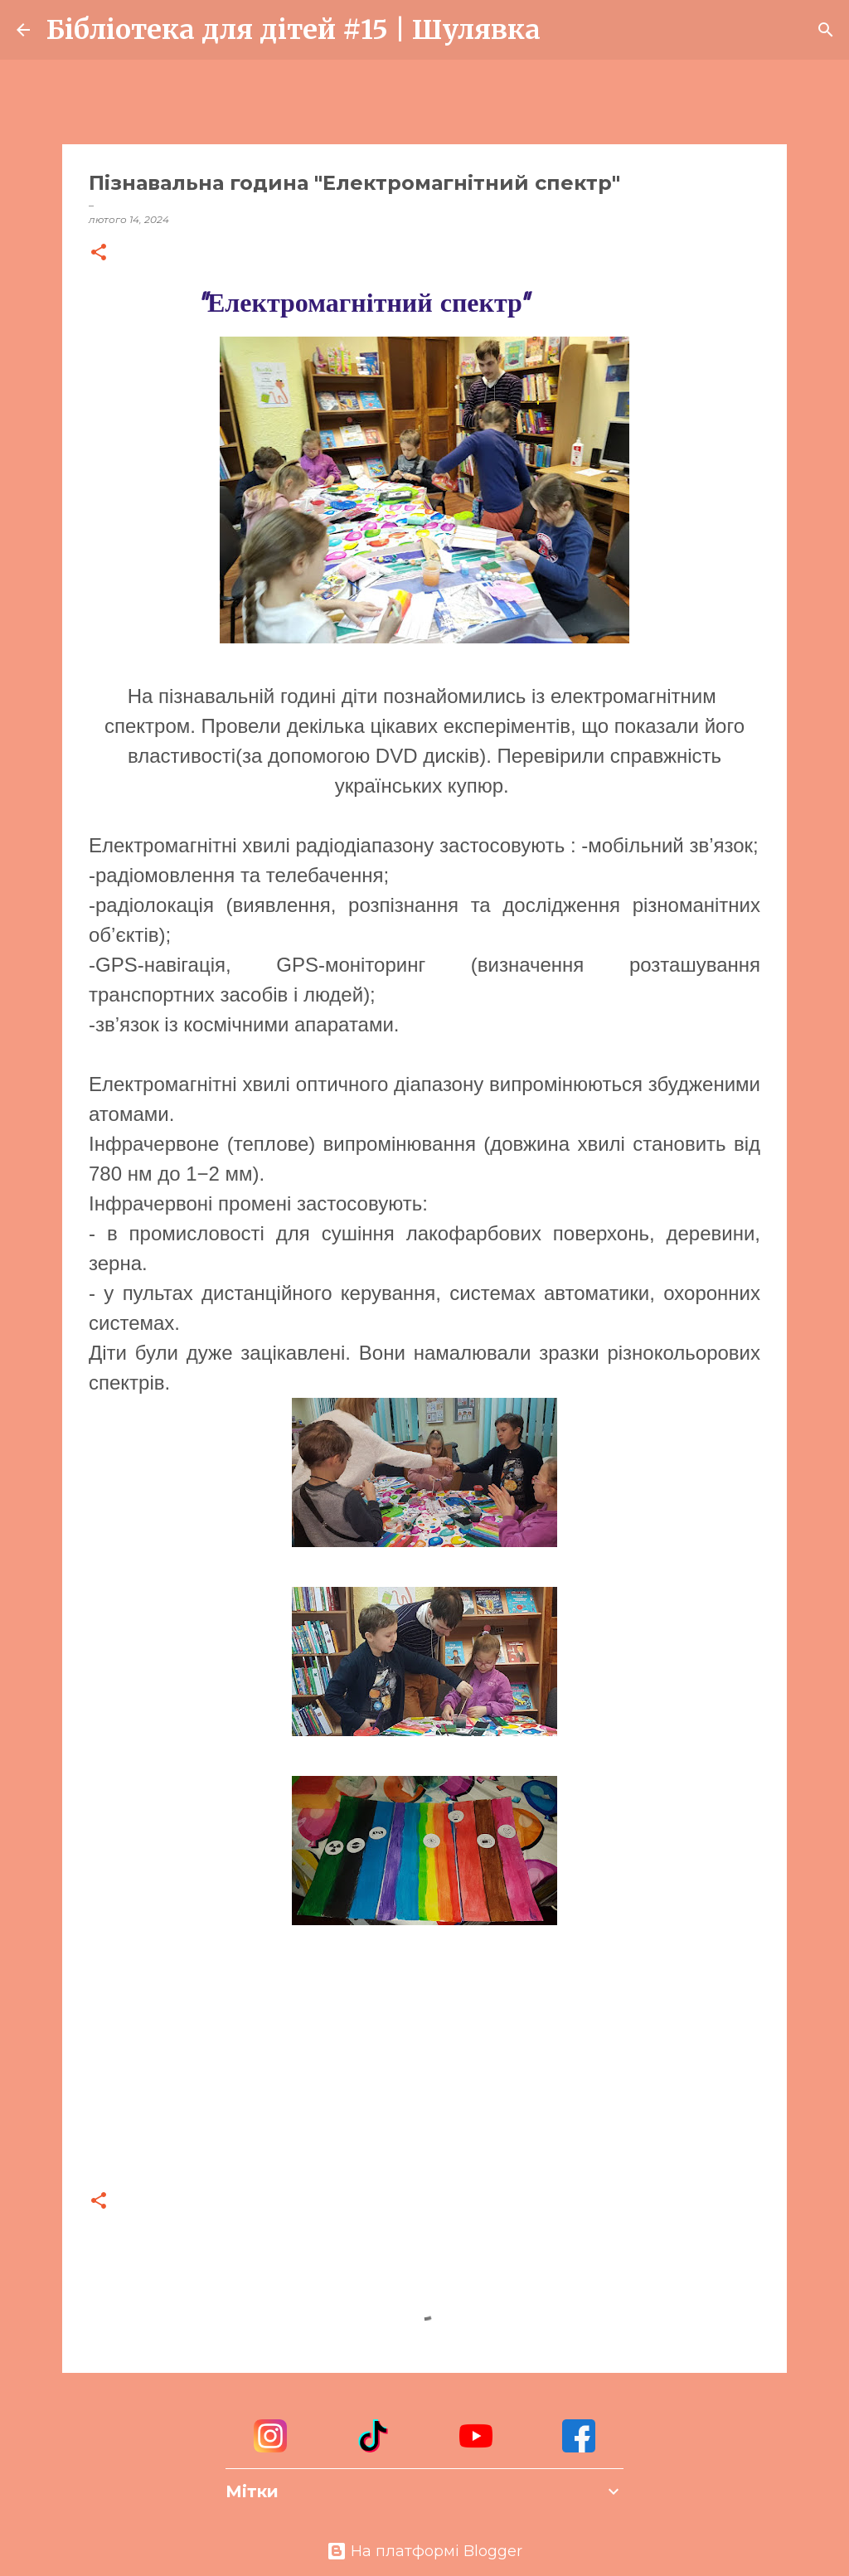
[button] (99, 253)
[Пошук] (564, 30)
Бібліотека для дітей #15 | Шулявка (293, 29)
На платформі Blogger (424, 2551)
